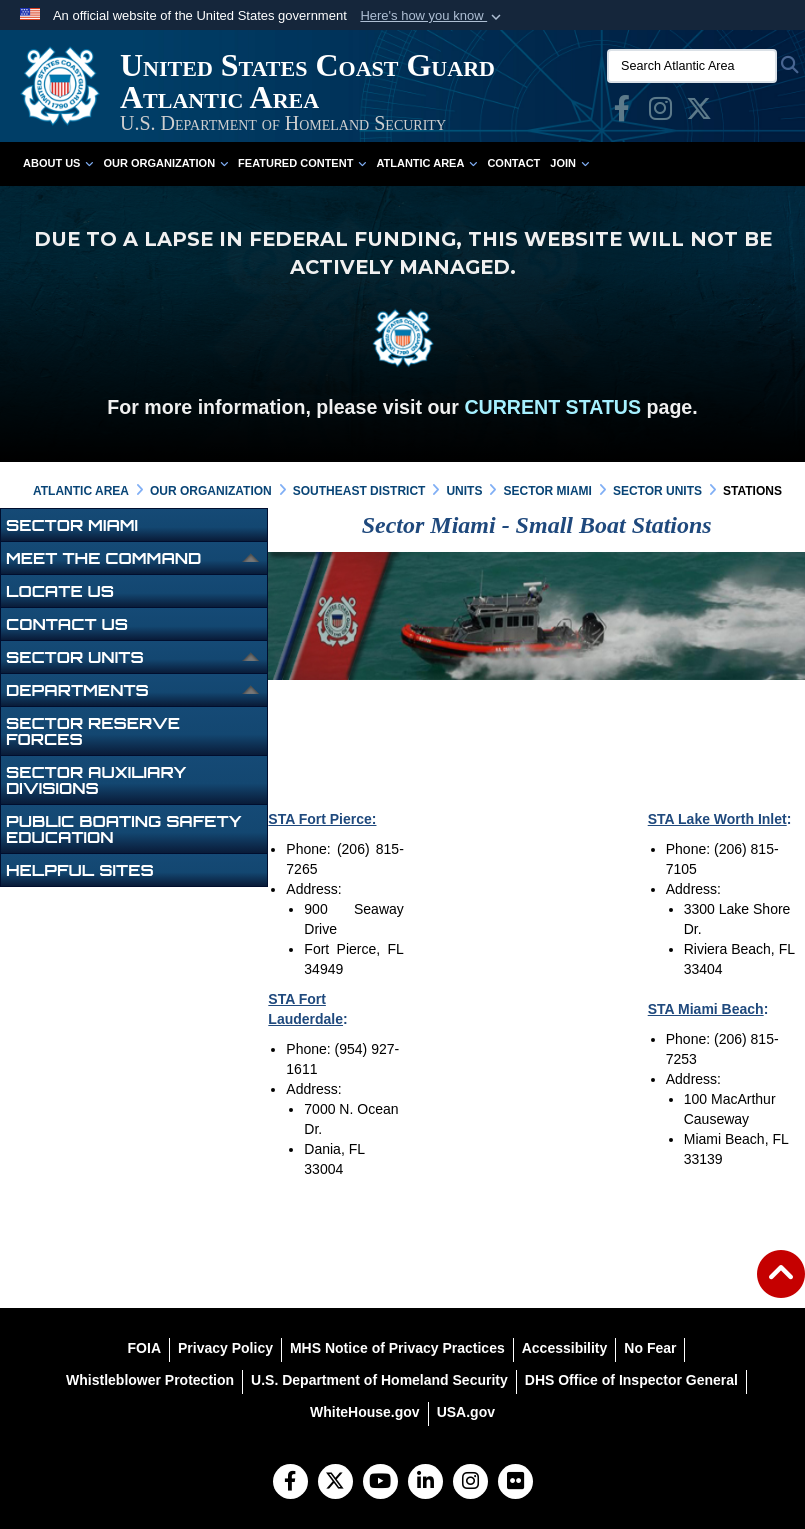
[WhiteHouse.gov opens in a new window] (365, 1412)
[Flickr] (515, 1483)
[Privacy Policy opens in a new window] (225, 1348)
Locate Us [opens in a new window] (60, 591)
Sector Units (75, 657)
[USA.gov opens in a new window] (466, 1412)
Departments (77, 690)
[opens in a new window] (622, 113)
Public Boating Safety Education (124, 829)
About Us (58, 163)
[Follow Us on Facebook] (290, 1483)
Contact (513, 163)
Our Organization (165, 163)
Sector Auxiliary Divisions (96, 780)
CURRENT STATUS (552, 407)
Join (569, 163)
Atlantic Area (426, 163)
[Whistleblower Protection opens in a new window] (150, 1380)
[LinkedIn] (425, 1483)
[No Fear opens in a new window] (650, 1348)
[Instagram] (470, 1483)
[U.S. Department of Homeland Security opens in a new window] (379, 1380)
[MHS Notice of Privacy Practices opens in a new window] (397, 1348)
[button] (432, 16)
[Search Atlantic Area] (692, 66)
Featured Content (302, 163)
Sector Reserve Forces (93, 731)
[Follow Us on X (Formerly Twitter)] (335, 1483)
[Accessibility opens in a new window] (565, 1348)
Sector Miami (72, 525)
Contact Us (67, 624)
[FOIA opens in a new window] (144, 1348)
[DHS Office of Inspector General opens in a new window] (631, 1380)
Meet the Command (103, 558)
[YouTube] (380, 1483)
